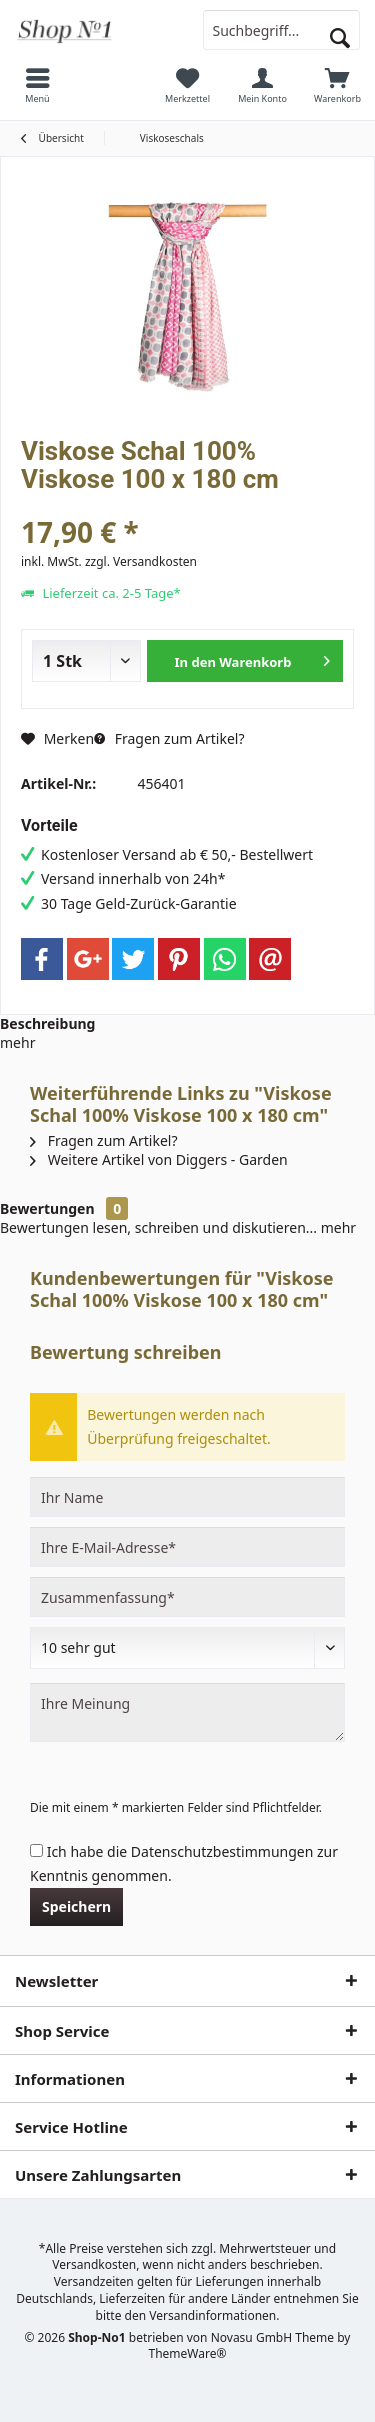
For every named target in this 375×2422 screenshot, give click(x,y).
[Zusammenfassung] (187, 1597)
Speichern (76, 1906)
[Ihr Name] (187, 1497)
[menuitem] (37, 85)
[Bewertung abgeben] (187, 1648)
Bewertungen (47, 1208)
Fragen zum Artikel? (169, 738)
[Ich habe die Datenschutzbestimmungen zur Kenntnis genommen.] (36, 1850)
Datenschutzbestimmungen (222, 1851)
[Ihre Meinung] (187, 1712)
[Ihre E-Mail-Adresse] (187, 1547)
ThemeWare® (188, 2353)
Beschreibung (47, 1023)
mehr (17, 1042)
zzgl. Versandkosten (141, 561)
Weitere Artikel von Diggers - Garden (159, 1159)
